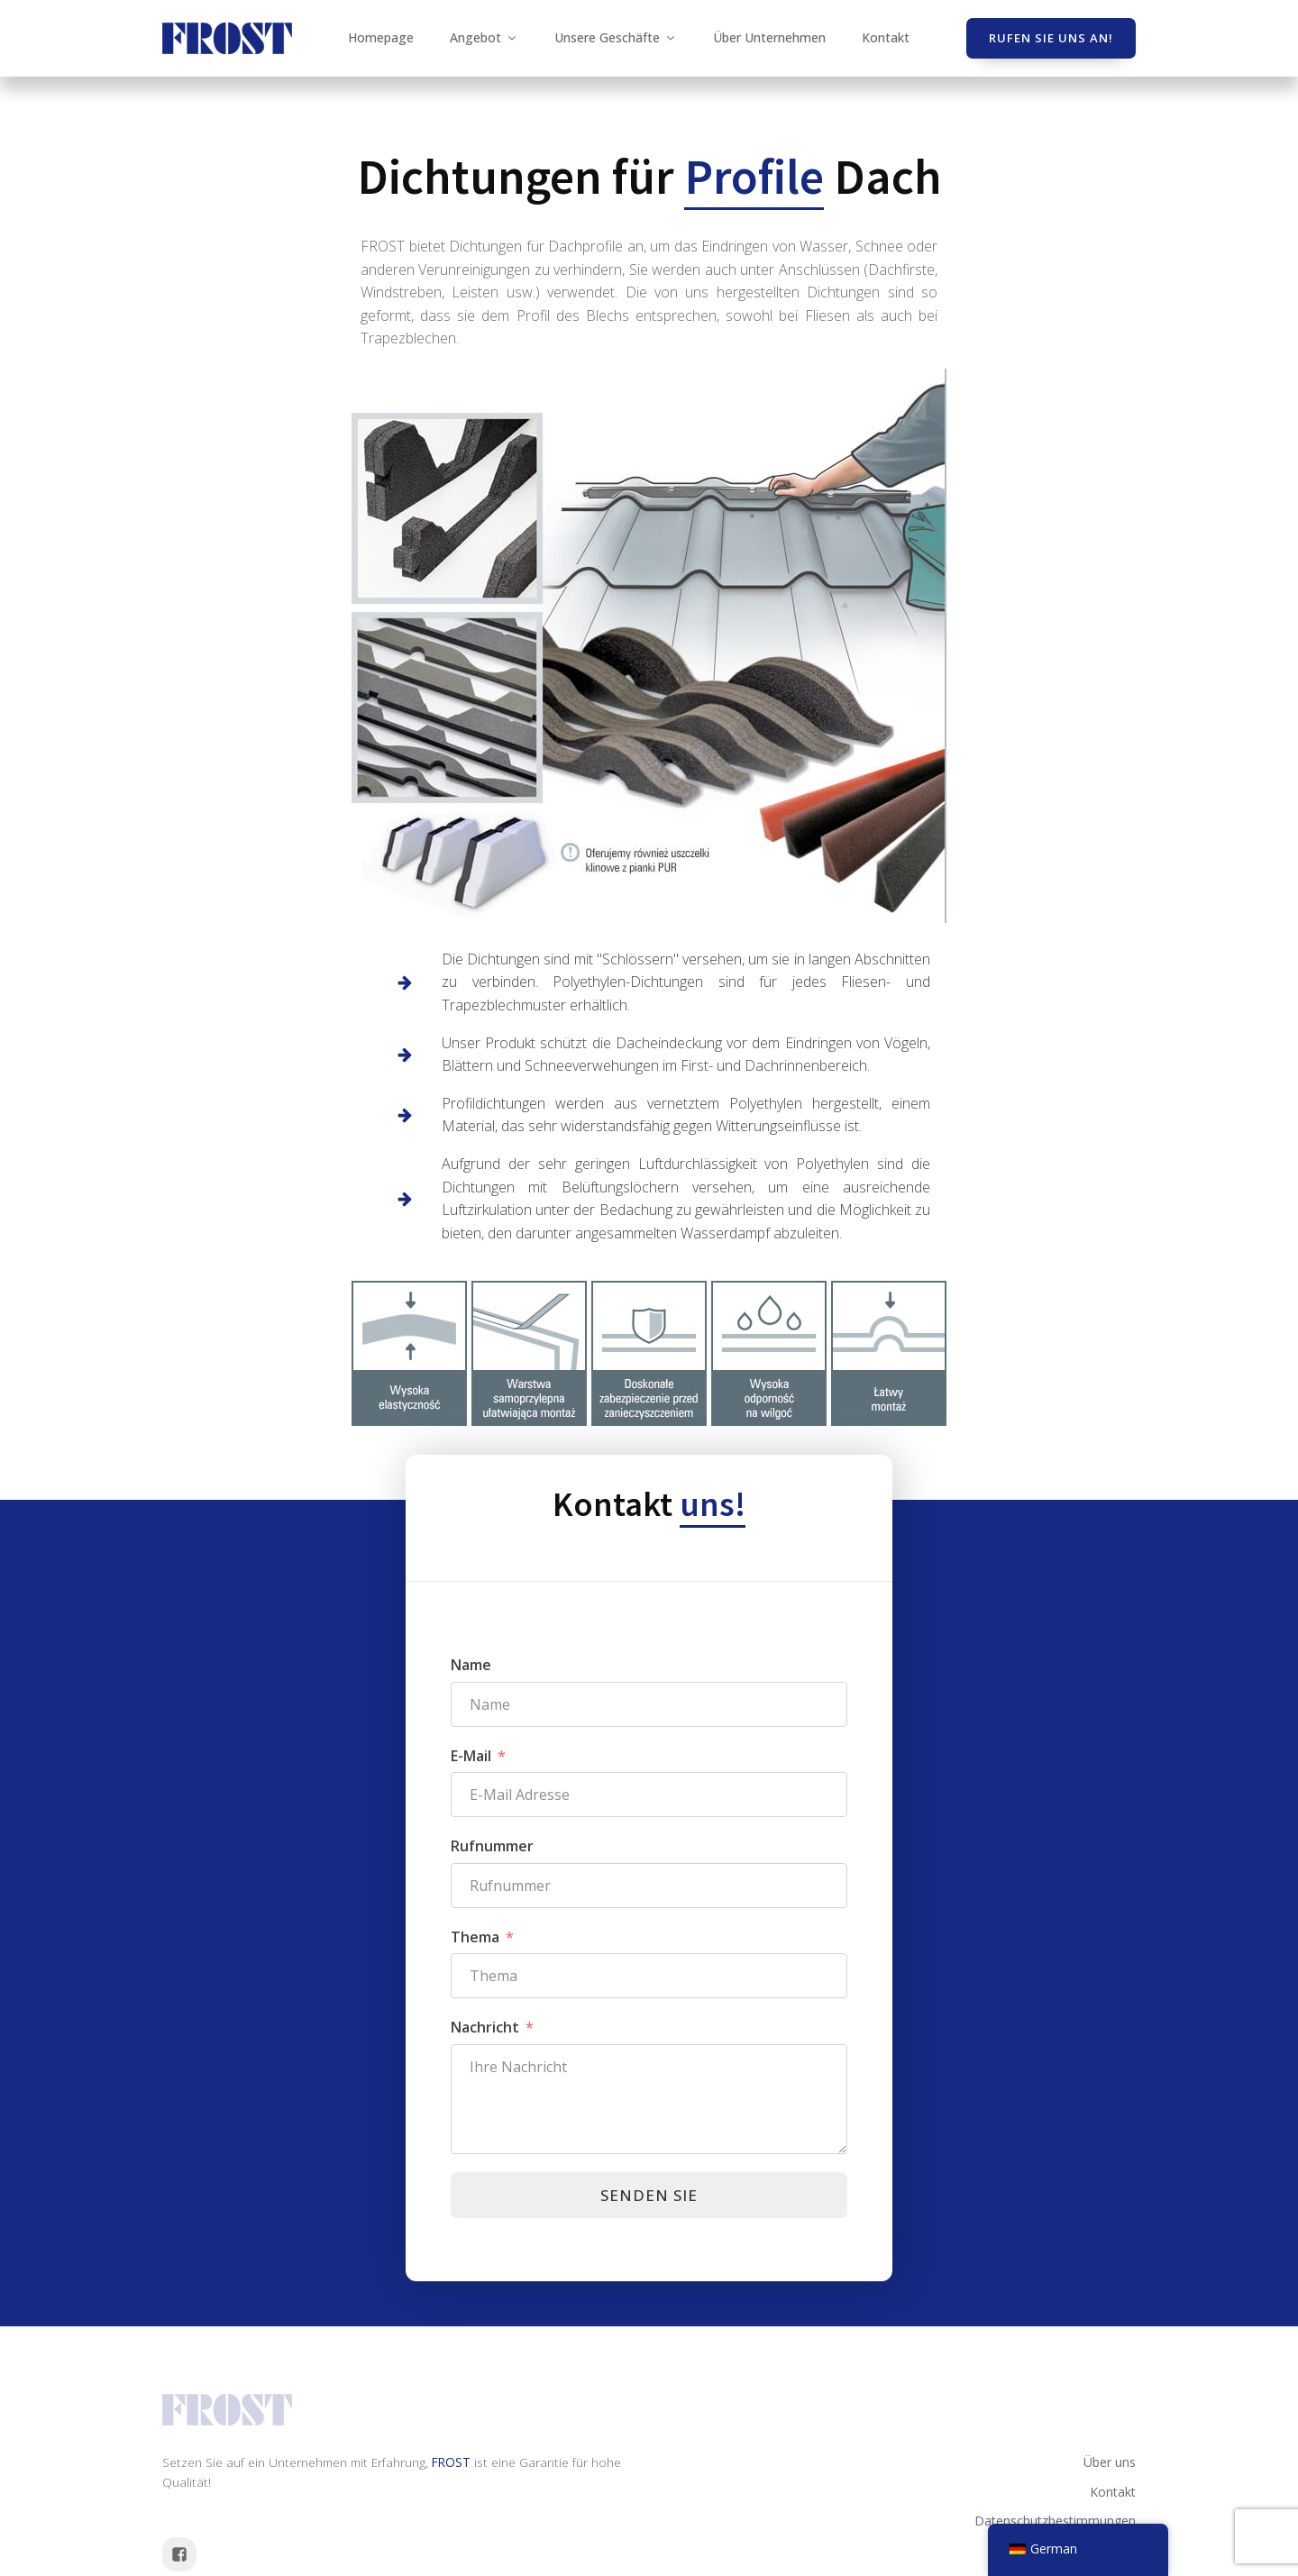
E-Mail (471, 1756)
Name (471, 1665)
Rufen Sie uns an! (1051, 38)
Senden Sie (649, 2195)
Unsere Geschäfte (615, 37)
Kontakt (886, 37)
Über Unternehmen (769, 37)
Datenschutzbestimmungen (1055, 2520)
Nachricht (485, 2027)
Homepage (381, 37)
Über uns (1109, 2462)
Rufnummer (492, 1846)
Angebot (484, 37)
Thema (475, 1937)
